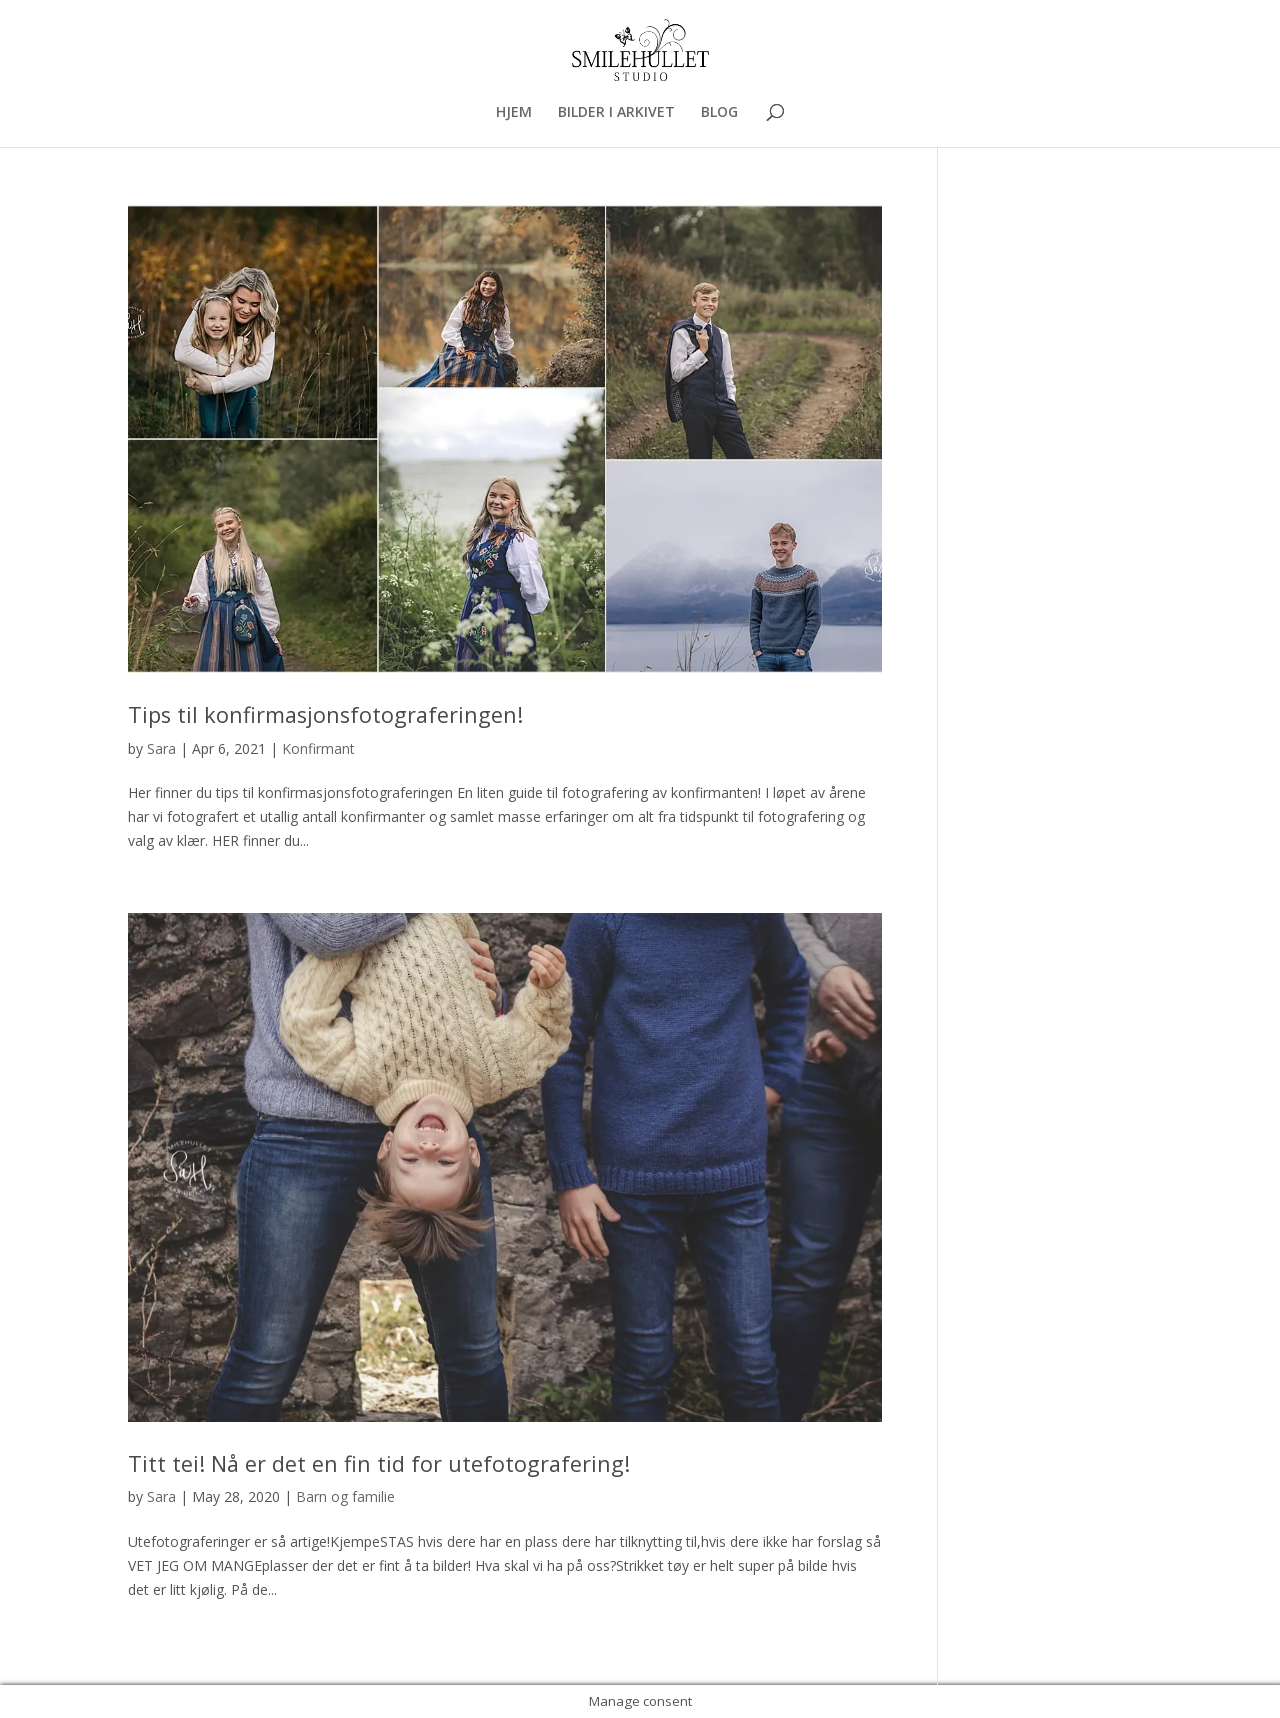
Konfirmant (318, 748)
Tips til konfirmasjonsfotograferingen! (325, 714)
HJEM (514, 113)
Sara (161, 748)
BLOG (719, 113)
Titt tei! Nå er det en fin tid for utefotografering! (379, 1463)
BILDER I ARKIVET (616, 113)
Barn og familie (345, 1496)
